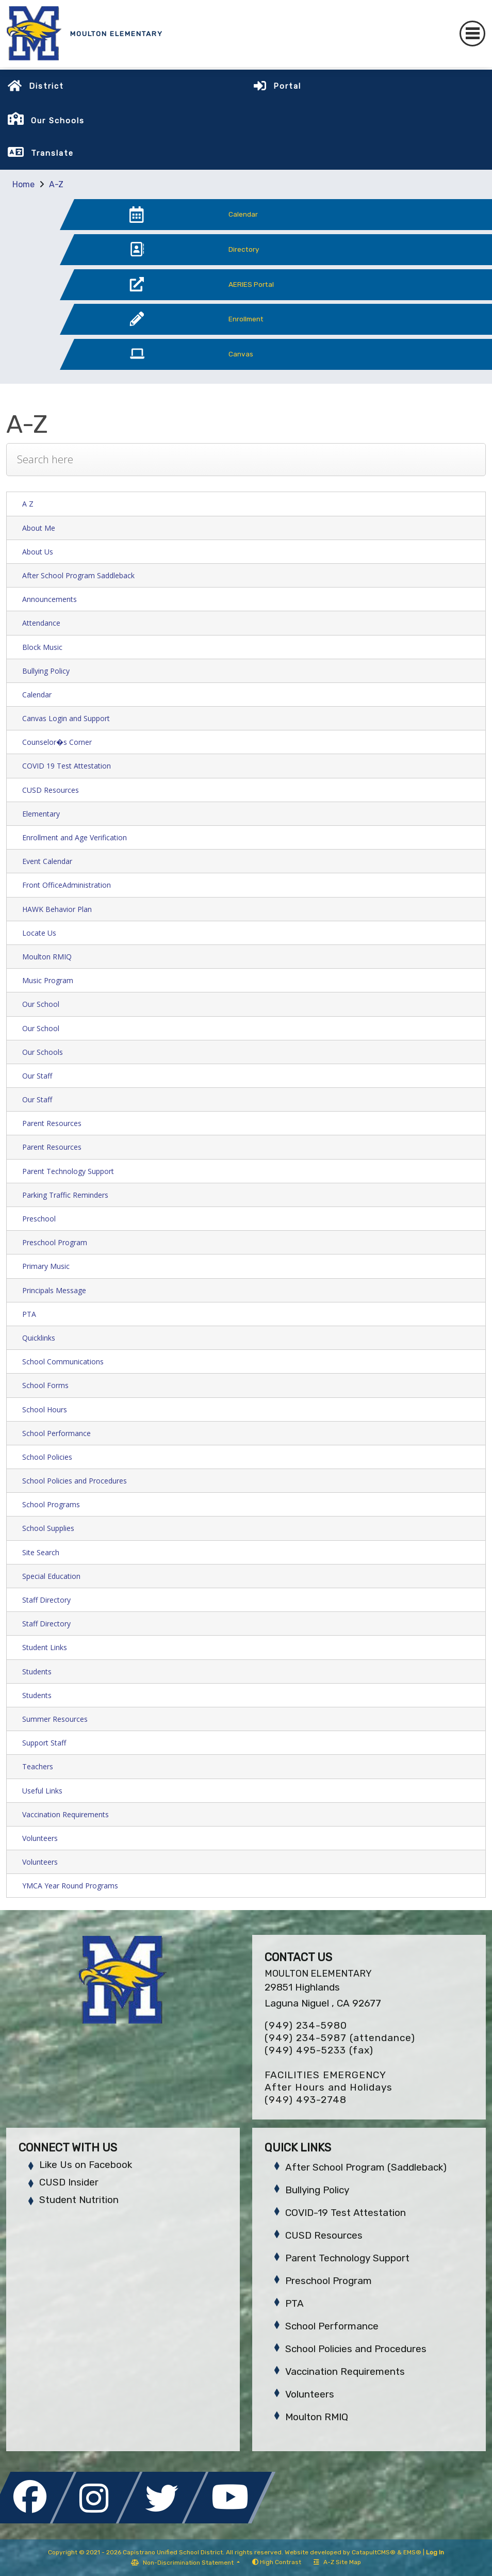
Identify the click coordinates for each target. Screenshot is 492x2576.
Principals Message (54, 1290)
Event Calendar (47, 861)
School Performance (56, 1433)
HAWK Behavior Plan (57, 909)
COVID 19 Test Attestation (66, 766)
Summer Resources (55, 1719)
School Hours (44, 1409)
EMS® (412, 2552)
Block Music (42, 647)
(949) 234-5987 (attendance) (340, 2038)
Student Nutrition (79, 2200)
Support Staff (44, 1743)
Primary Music (46, 1266)
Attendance (41, 623)
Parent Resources (51, 1123)
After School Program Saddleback (78, 575)
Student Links (44, 1647)
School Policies (47, 1457)
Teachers (37, 1766)
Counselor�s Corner (57, 742)
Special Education (51, 1576)
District (46, 86)
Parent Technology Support (68, 1171)
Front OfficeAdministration (66, 885)
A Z (28, 504)
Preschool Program (54, 1242)
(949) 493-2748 (306, 2100)
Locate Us (39, 933)
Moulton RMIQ (47, 956)
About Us (37, 552)
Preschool (39, 1219)
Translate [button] (52, 153)
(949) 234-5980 (306, 2025)
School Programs (51, 1504)
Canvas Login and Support (66, 718)
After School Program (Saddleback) (366, 2167)
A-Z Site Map (337, 2562)
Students (37, 1671)
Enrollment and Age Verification (74, 837)
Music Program (47, 980)
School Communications (63, 1361)
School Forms (45, 1385)
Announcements (49, 599)
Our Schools (42, 1052)
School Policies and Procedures (74, 1481)
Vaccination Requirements (65, 1814)
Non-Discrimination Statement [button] (189, 2562)
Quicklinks (38, 1338)
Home (23, 184)
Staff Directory (46, 1600)
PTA (29, 1314)
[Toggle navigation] (472, 33)
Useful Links (42, 1791)
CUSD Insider (69, 2182)
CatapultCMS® (374, 2552)
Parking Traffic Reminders (65, 1195)
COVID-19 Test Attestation (345, 2213)
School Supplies (48, 1528)
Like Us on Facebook (85, 2165)
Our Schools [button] (58, 120)
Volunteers (40, 1838)
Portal (287, 86)
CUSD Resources (50, 790)
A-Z (56, 184)
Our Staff (37, 1076)
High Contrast (280, 2562)
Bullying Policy (46, 671)
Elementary (41, 814)
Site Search (40, 1552)
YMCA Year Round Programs (70, 1885)
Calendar (37, 694)
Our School (40, 1004)
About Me (38, 528)
